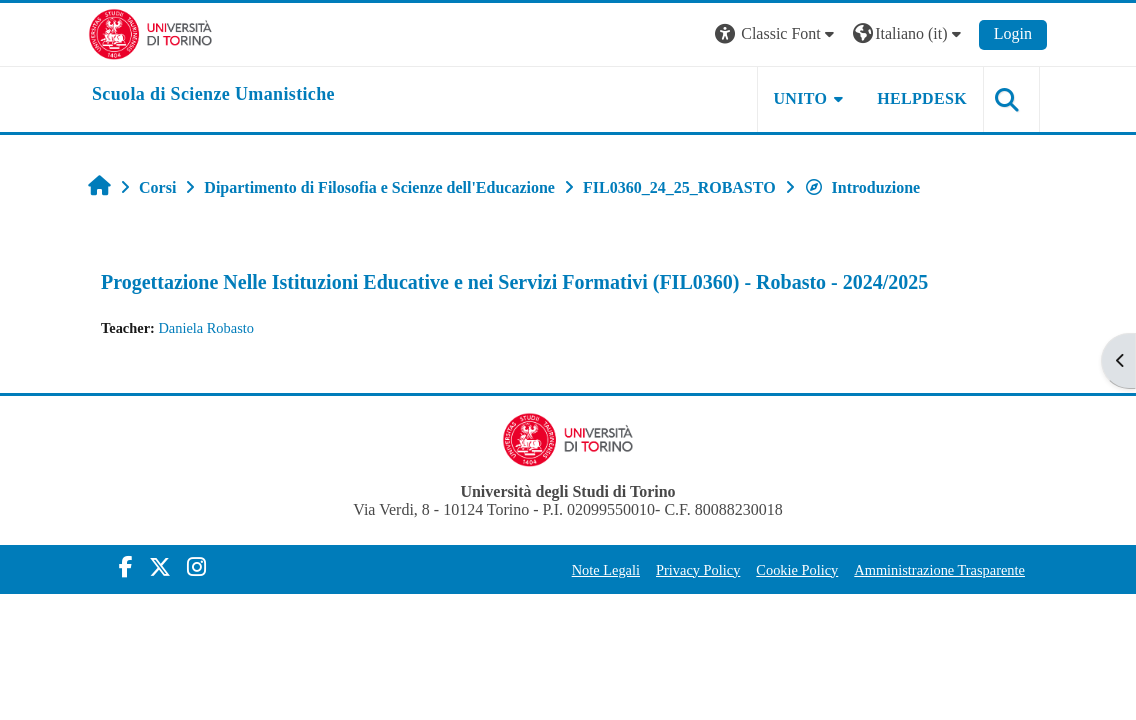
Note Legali (606, 570)
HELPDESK (922, 98)
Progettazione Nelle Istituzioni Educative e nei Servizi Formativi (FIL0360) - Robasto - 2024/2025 (514, 282)
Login (1013, 33)
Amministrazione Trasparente (939, 570)
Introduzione (862, 187)
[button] (777, 34)
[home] (213, 95)
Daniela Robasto (206, 328)
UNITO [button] (801, 98)
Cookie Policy (797, 570)
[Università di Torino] (150, 32)
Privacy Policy (698, 570)
